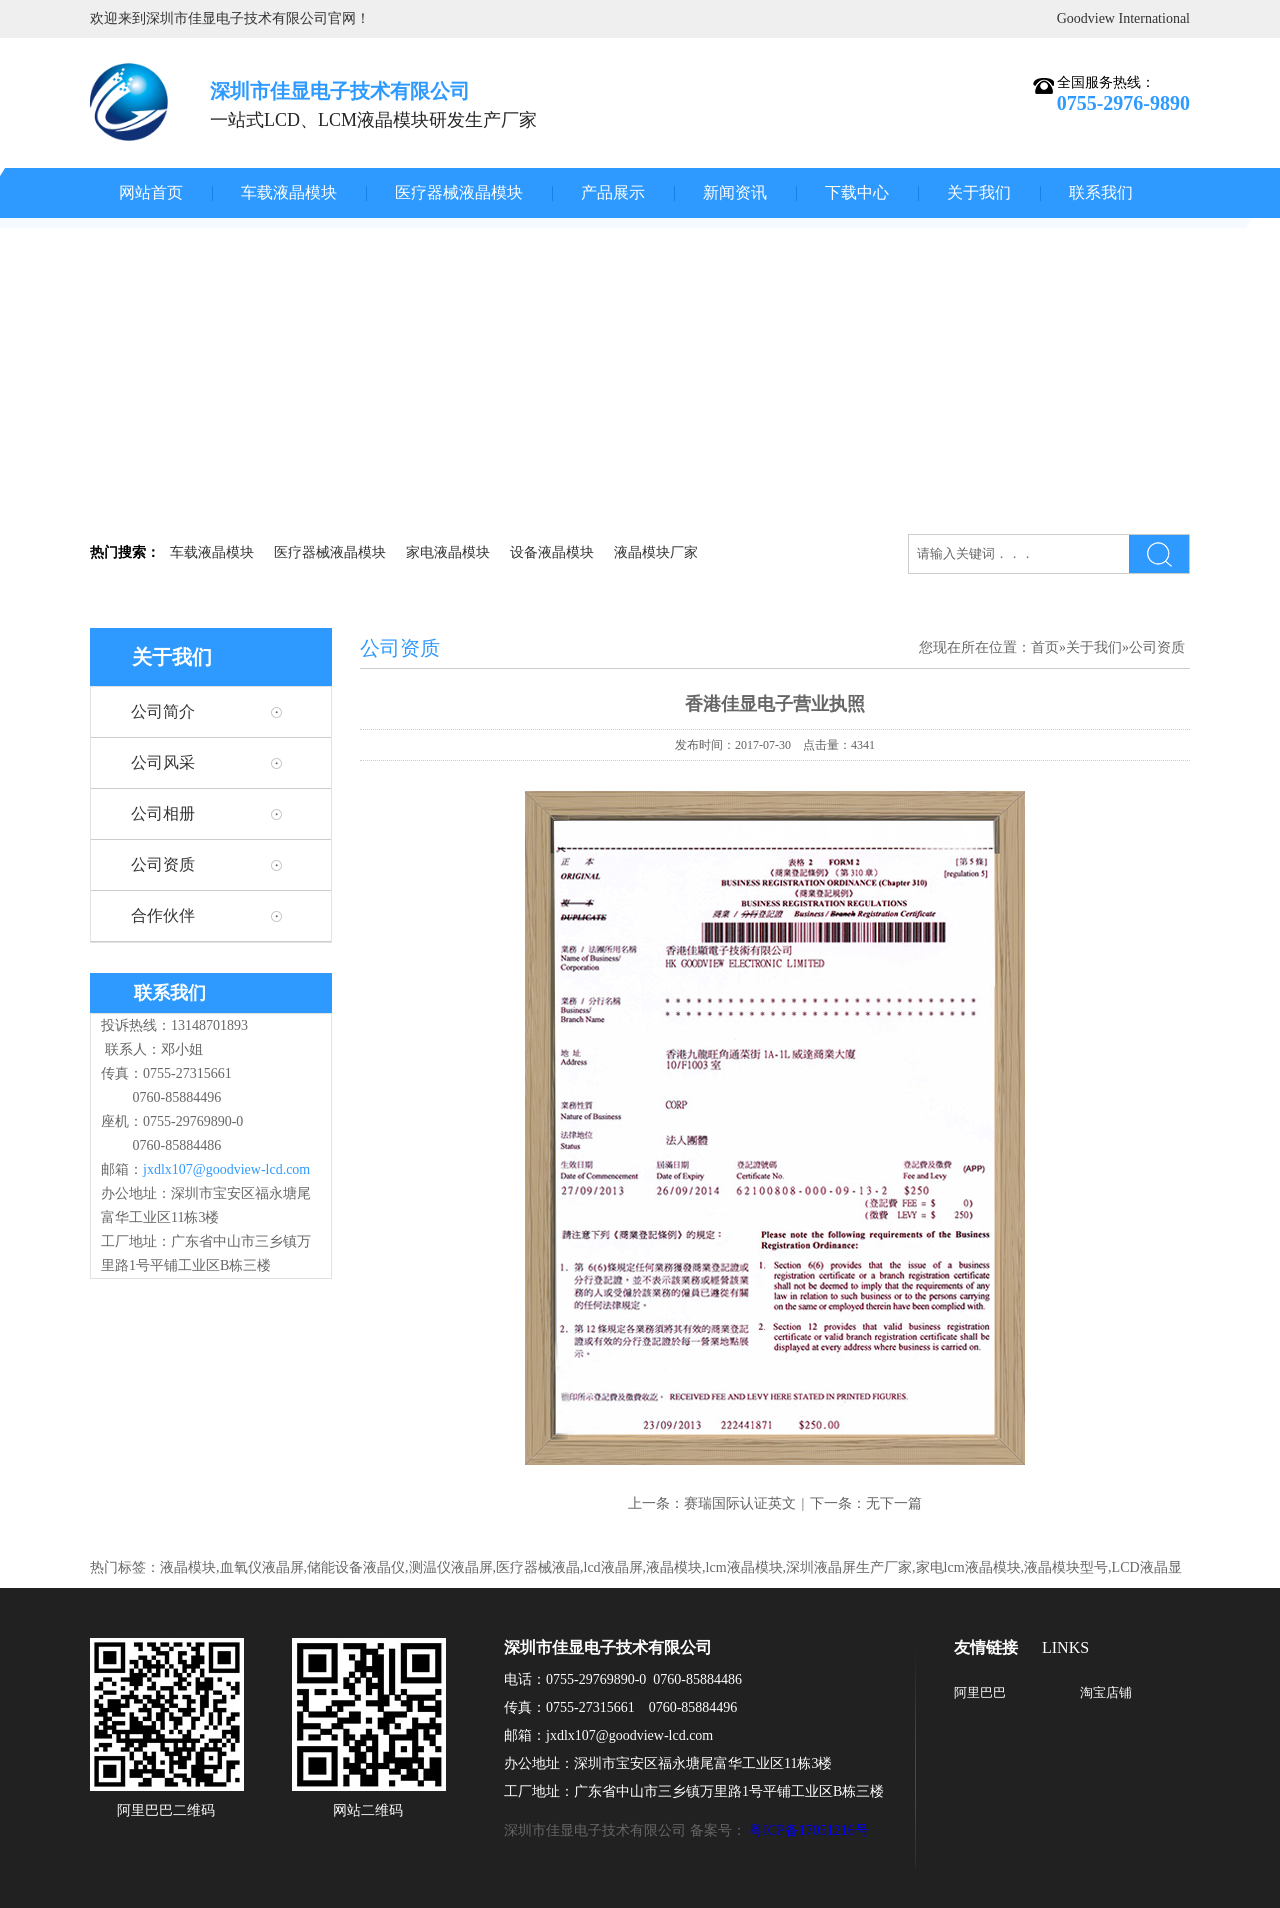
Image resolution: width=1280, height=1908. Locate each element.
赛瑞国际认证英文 (740, 1503)
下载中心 (857, 192)
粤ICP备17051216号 (809, 1830)
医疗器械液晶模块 (459, 192)
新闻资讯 (735, 192)
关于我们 (979, 192)
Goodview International (1123, 18)
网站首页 (151, 192)
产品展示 (613, 192)
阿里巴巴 (980, 1692)
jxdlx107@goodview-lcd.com (226, 1169)
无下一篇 (894, 1503)
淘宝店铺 (1106, 1692)
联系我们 (1101, 192)
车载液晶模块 (289, 192)
